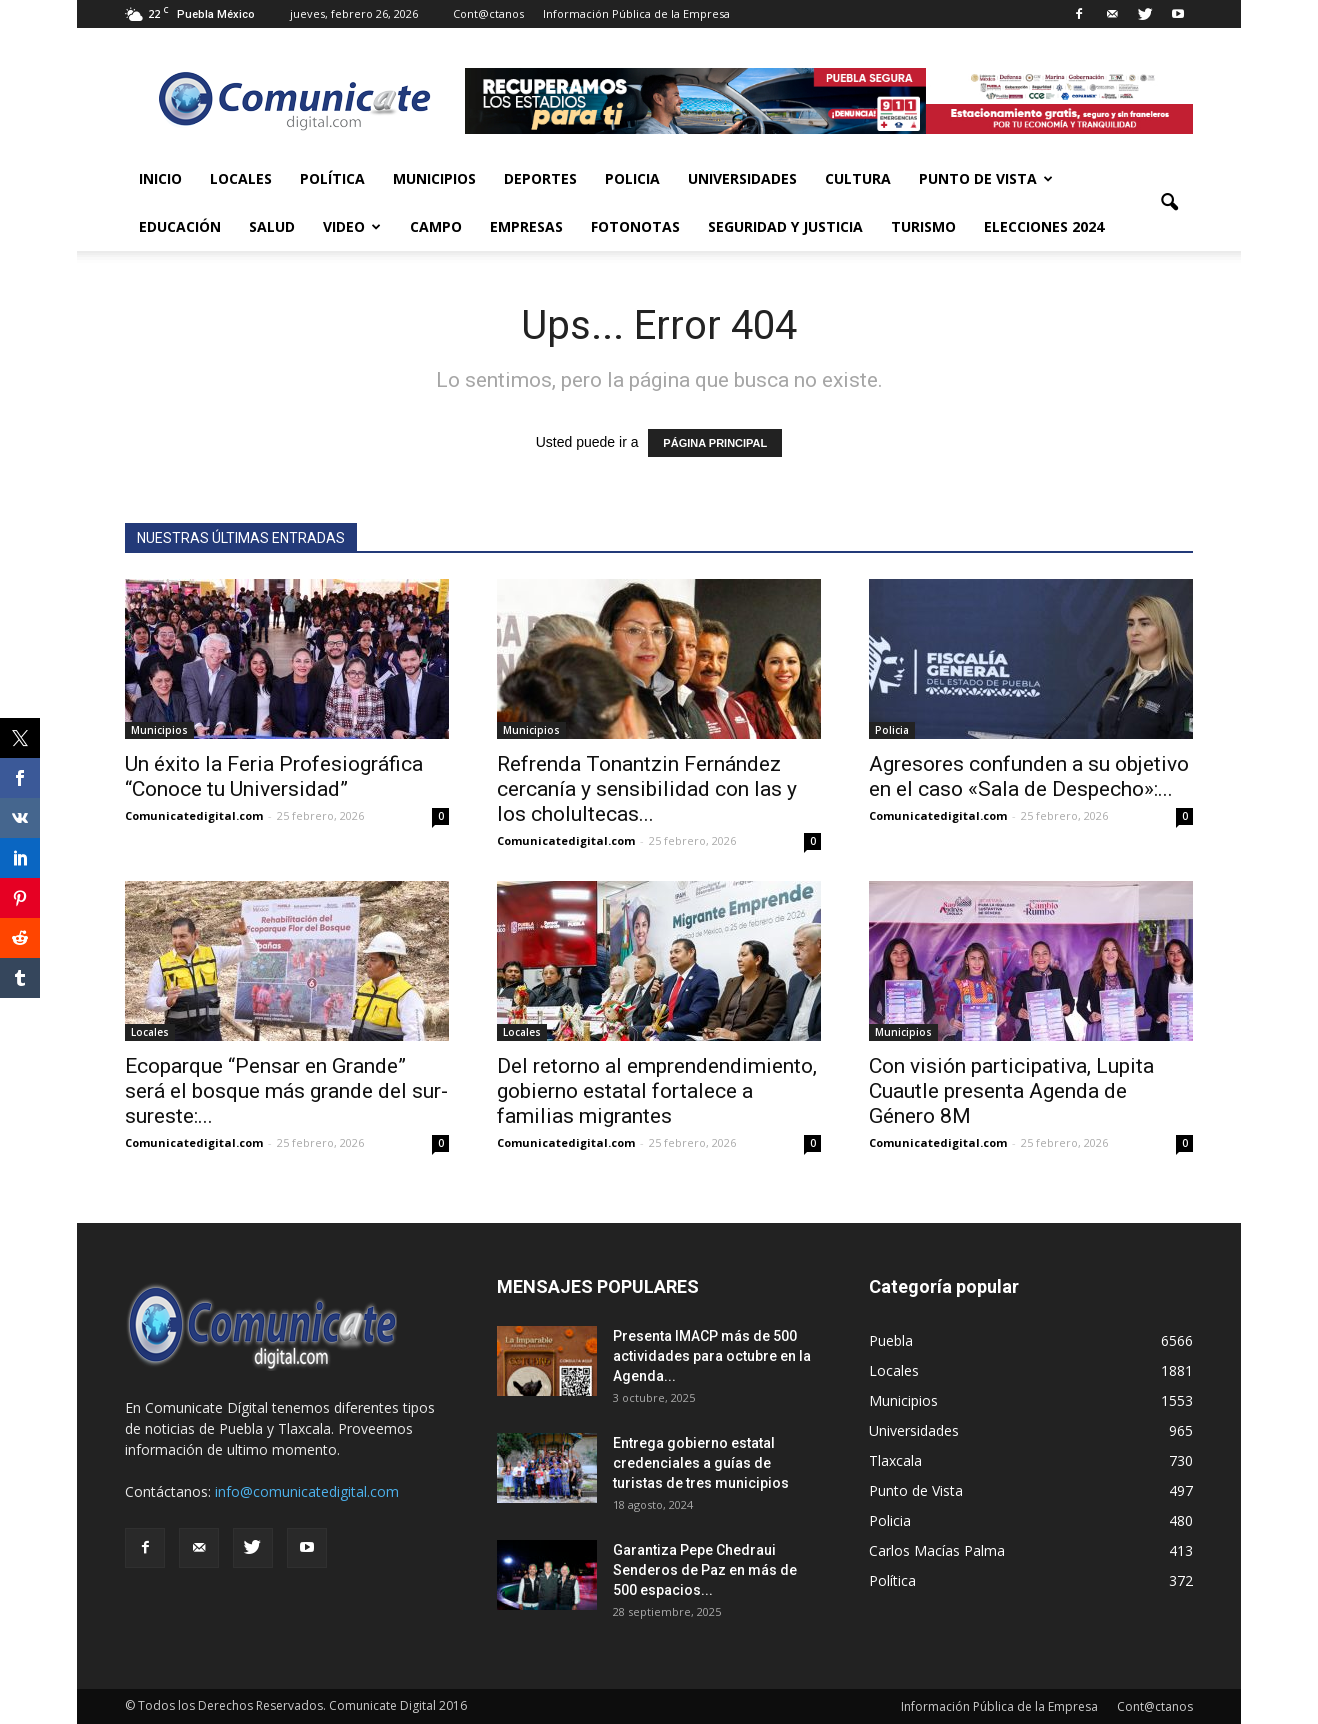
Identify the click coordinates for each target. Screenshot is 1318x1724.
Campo (436, 226)
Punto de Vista (986, 178)
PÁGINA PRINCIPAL (715, 443)
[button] (1169, 203)
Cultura (858, 178)
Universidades (742, 178)
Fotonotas (635, 226)
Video (352, 226)
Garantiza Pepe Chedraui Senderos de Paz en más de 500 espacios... (705, 1570)
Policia (632, 178)
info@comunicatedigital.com (307, 1491)
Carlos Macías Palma (937, 1550)
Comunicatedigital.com (194, 815)
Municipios (434, 178)
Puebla (891, 1340)
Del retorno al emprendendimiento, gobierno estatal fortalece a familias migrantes (657, 1091)
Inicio (160, 178)
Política (332, 178)
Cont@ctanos (488, 13)
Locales (241, 178)
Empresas (526, 226)
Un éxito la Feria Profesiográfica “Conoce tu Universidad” (274, 776)
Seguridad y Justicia (785, 226)
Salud (272, 226)
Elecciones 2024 (1044, 226)
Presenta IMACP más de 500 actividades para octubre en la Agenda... (712, 1356)
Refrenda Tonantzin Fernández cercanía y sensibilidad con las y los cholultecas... (647, 789)
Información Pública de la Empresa (636, 13)
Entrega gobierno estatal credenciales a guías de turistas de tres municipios (701, 1463)
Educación (180, 226)
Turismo (923, 226)
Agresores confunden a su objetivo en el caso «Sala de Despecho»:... (1029, 776)
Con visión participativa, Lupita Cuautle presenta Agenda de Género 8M (1011, 1091)
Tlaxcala (895, 1460)
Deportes (540, 178)
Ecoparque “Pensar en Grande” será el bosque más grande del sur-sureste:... (286, 1091)
